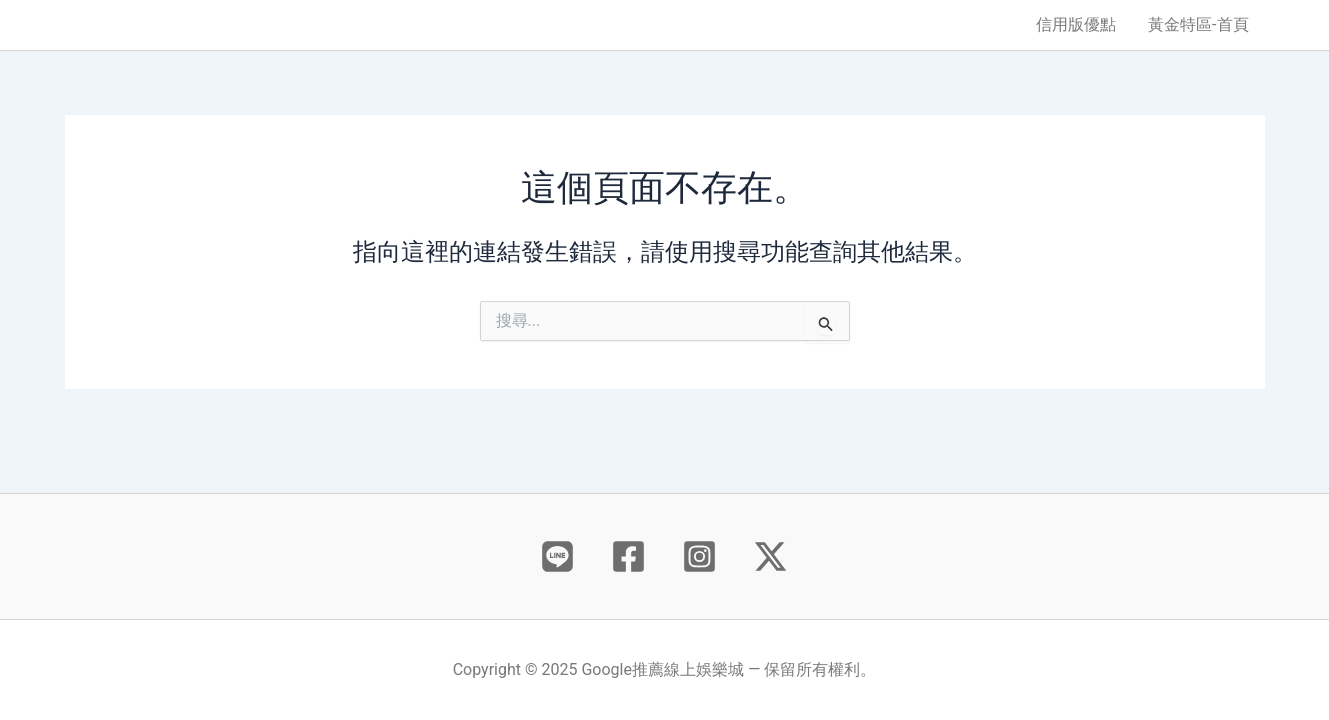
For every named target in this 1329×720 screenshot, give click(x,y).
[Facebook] (628, 556)
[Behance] (557, 556)
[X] (770, 556)
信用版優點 (1076, 24)
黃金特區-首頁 (1198, 24)
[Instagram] (699, 556)
